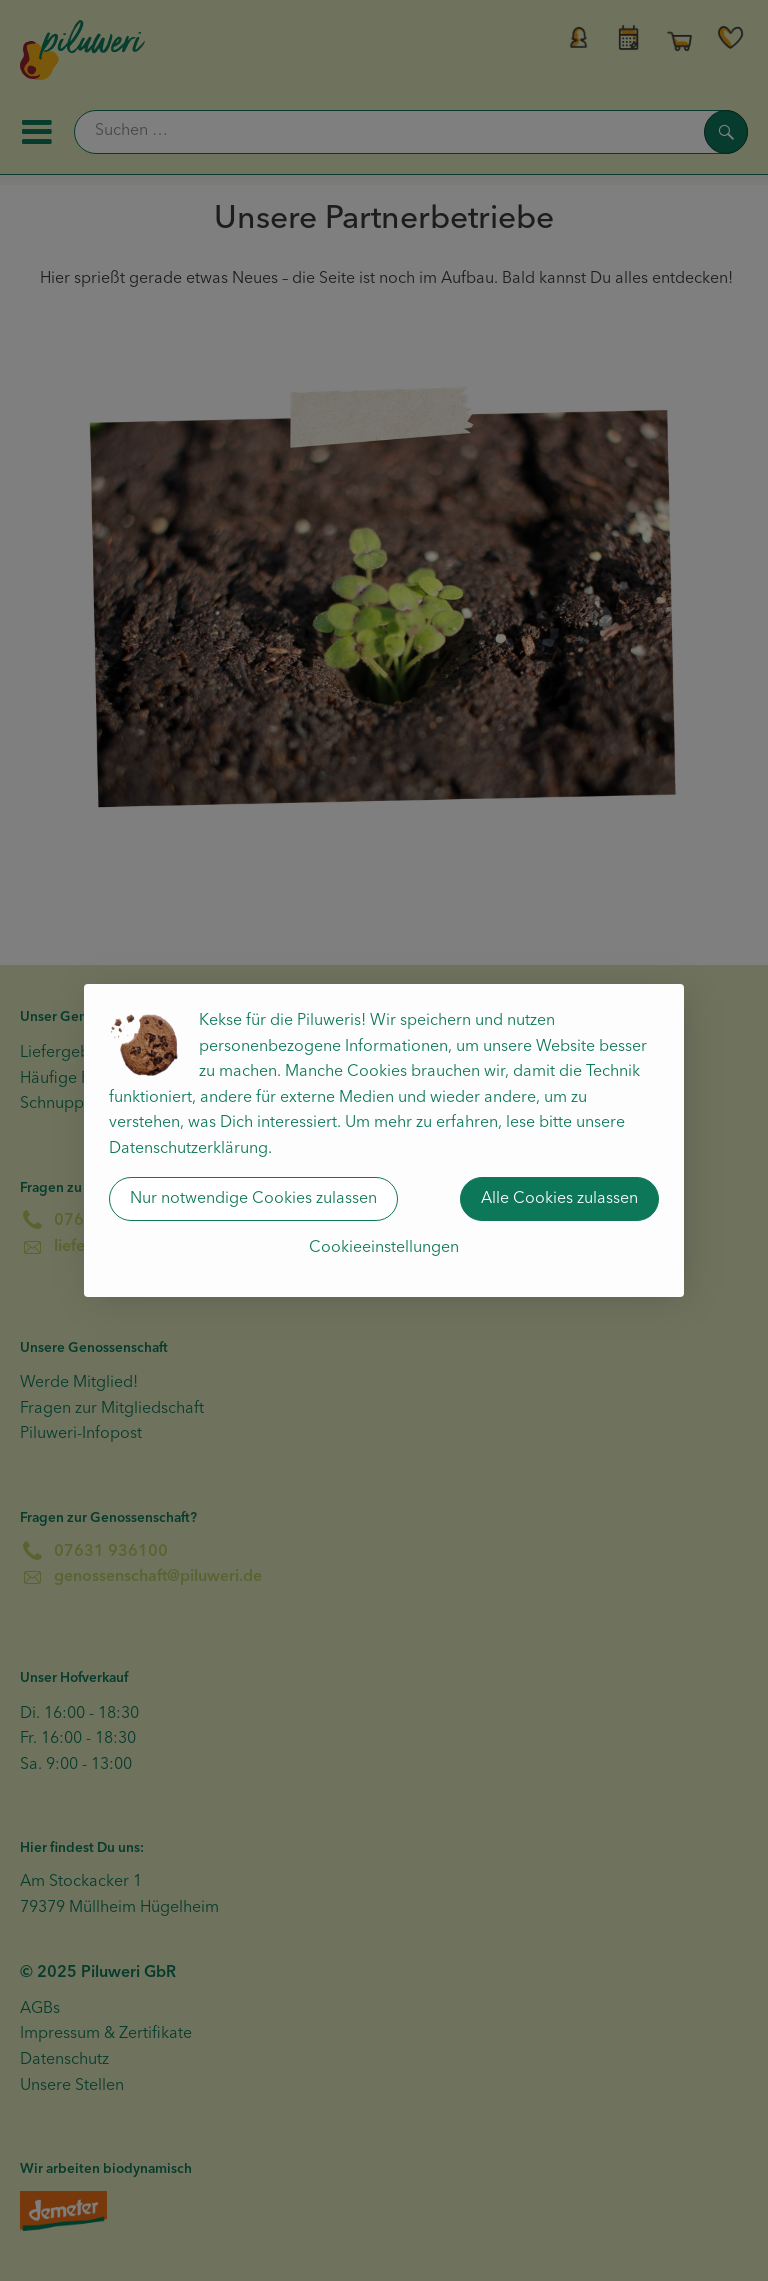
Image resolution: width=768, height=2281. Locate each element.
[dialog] (384, 1140)
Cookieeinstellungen (384, 1248)
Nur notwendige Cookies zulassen (253, 1199)
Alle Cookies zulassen (559, 1199)
